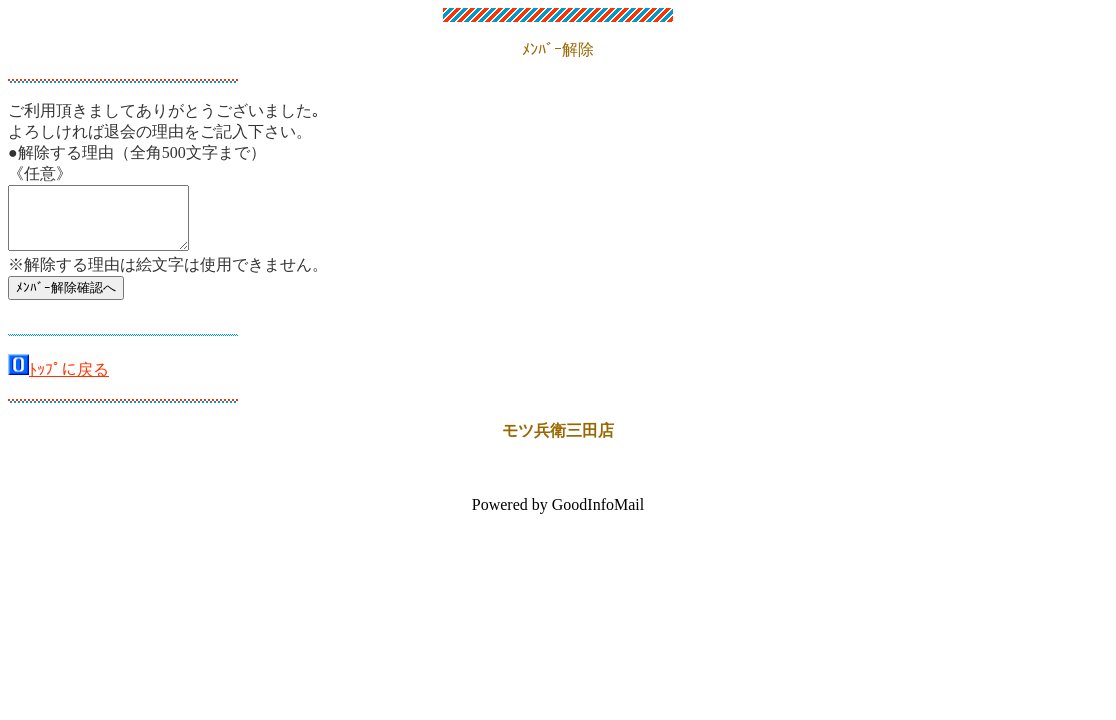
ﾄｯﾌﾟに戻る (69, 381)
